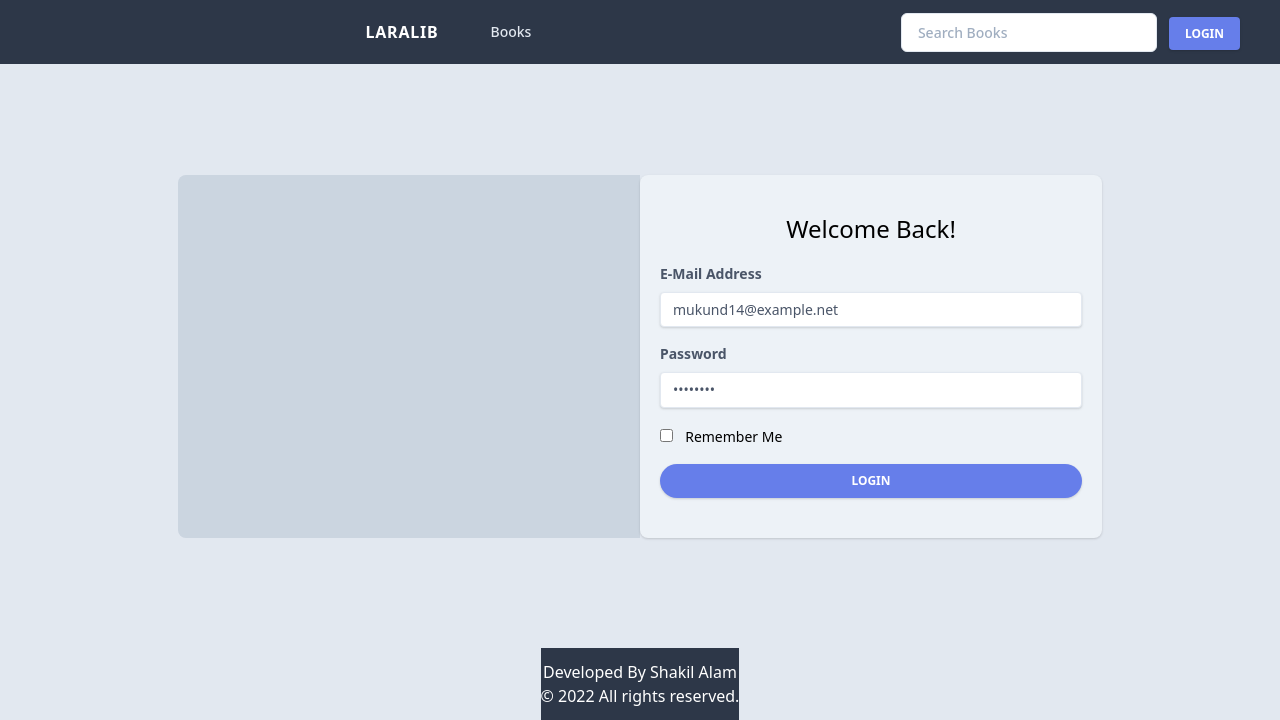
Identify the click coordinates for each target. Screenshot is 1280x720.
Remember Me (733, 436)
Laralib (402, 32)
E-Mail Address (711, 273)
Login (1204, 33)
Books (511, 31)
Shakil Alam (693, 672)
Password (693, 353)
